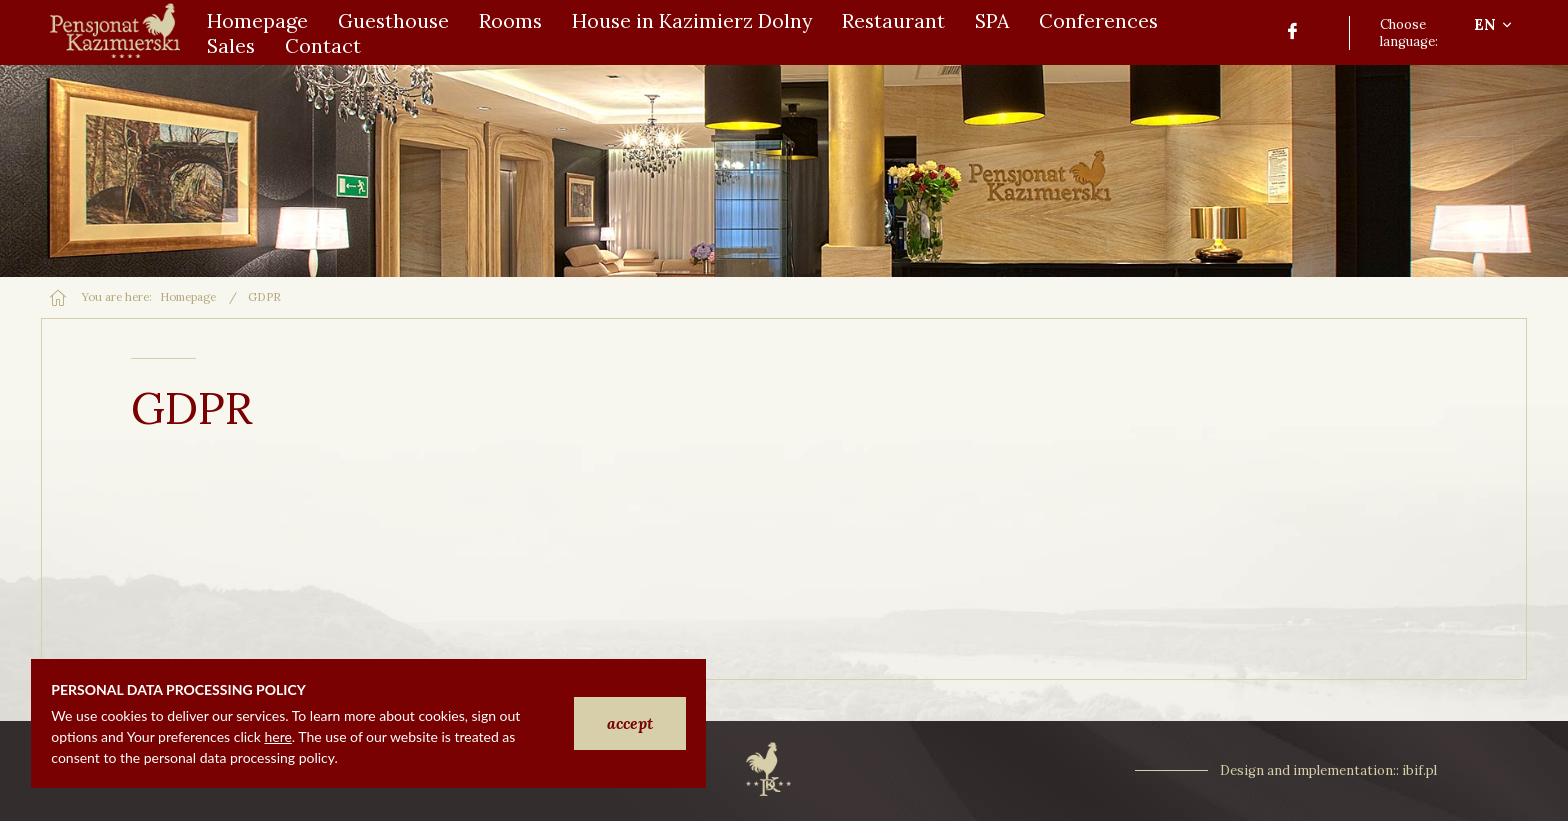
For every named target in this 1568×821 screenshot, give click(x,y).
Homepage (188, 297)
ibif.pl (1419, 770)
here (277, 736)
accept (630, 723)
